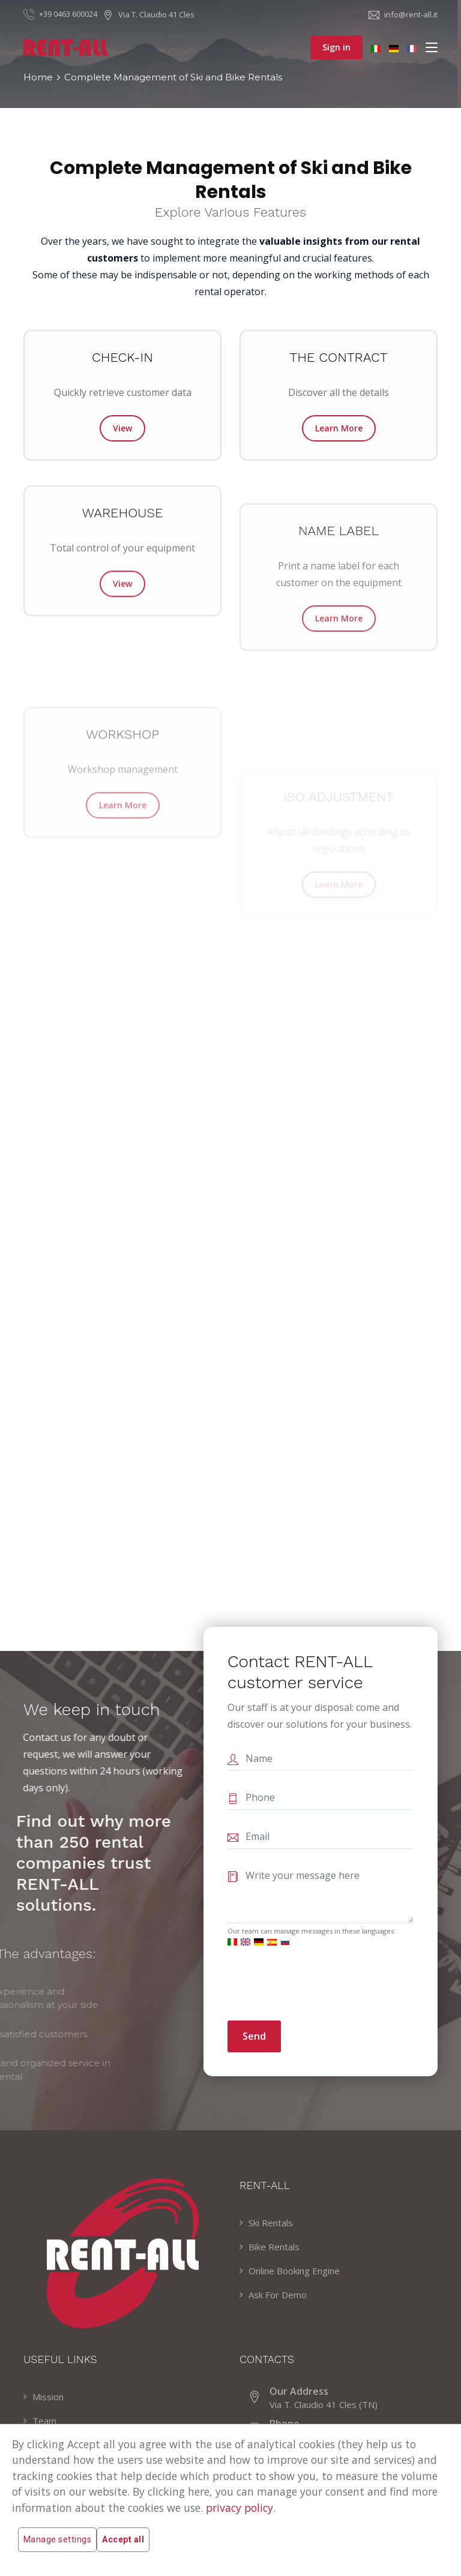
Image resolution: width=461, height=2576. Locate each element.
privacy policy (239, 2507)
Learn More (339, 428)
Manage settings (57, 2539)
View (122, 428)
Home (38, 77)
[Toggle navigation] (432, 48)
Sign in (336, 47)
